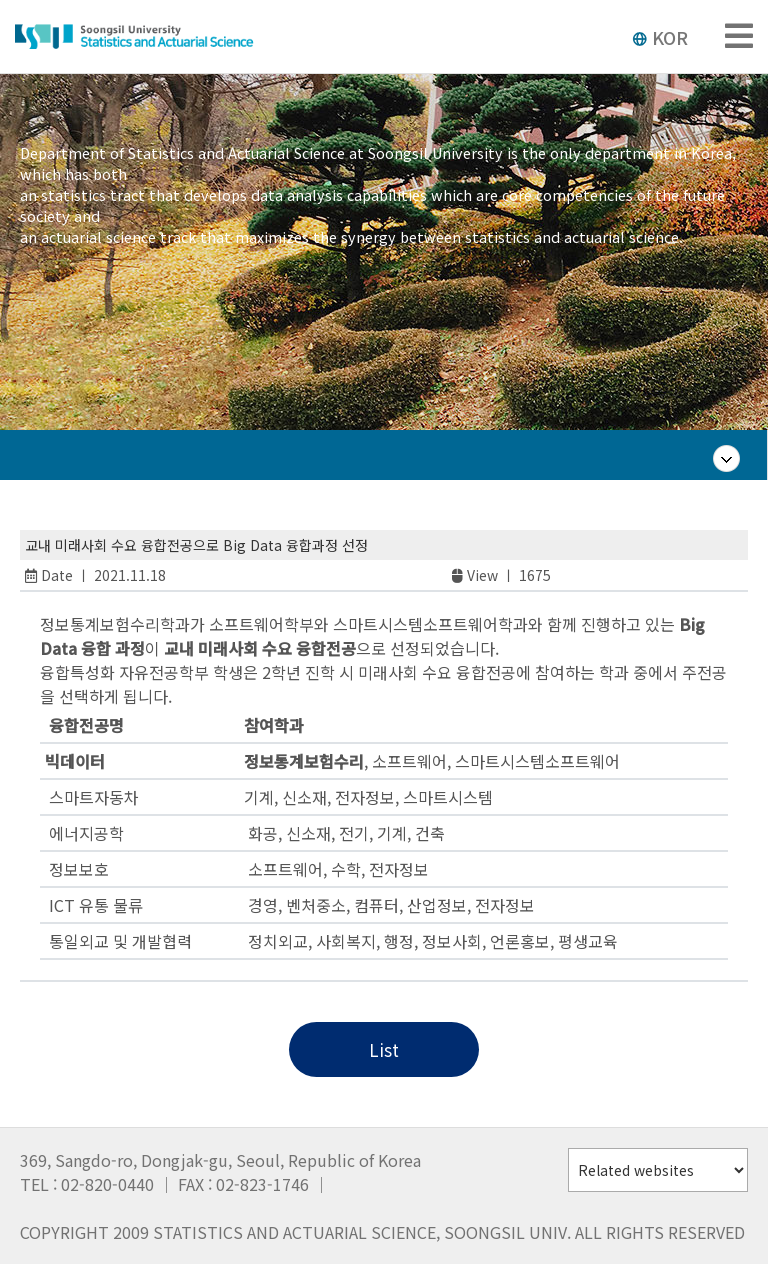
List (384, 1049)
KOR (660, 37)
